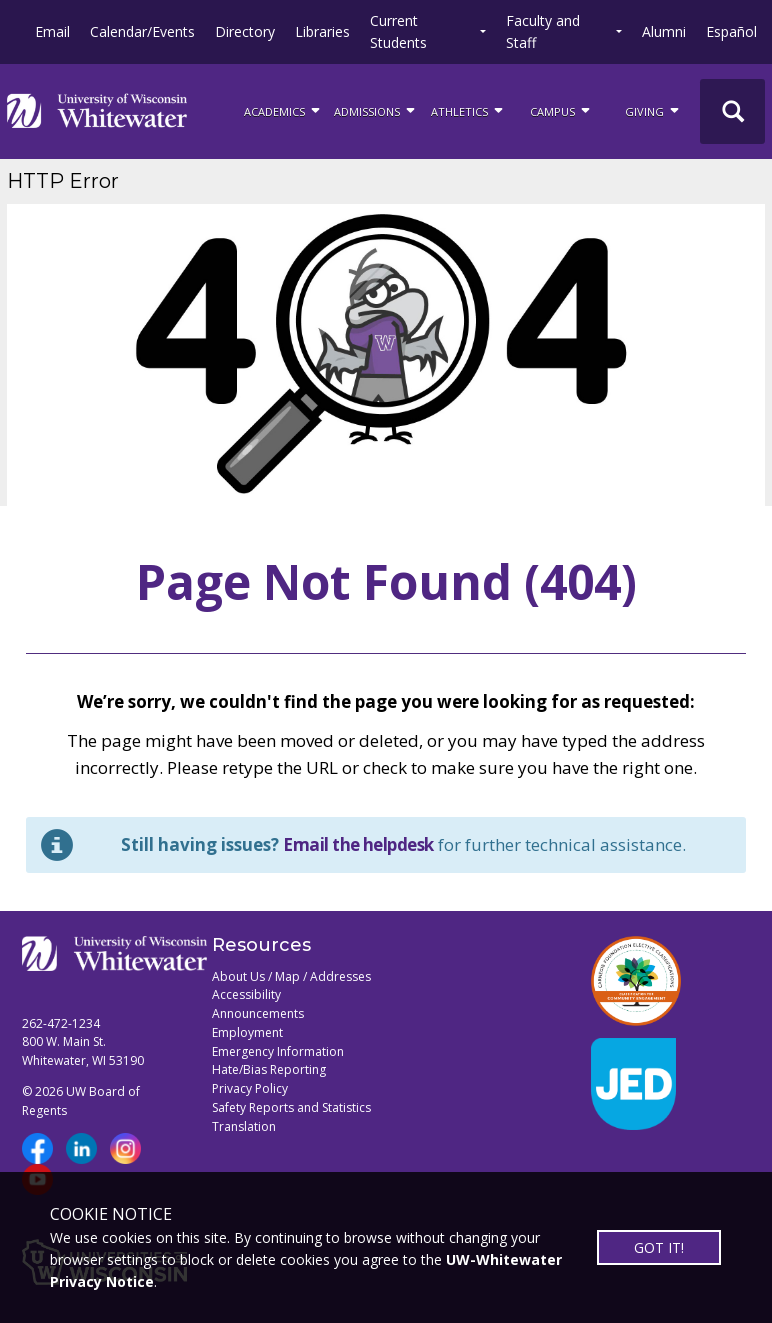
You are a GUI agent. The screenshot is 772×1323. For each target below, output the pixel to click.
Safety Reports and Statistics (291, 1107)
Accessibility (246, 994)
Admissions (376, 110)
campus (561, 110)
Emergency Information (278, 1051)
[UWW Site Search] (732, 111)
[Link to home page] (97, 111)
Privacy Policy (250, 1088)
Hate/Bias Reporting (269, 1069)
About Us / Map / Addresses (291, 976)
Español (731, 31)
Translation (244, 1126)
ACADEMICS (283, 110)
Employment (247, 1032)
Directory (245, 31)
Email (52, 31)
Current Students (398, 31)
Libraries (322, 31)
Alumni (664, 31)
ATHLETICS (468, 110)
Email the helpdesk (358, 844)
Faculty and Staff (543, 31)
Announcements (258, 1013)
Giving (653, 110)
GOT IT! (659, 1247)
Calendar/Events (142, 31)
